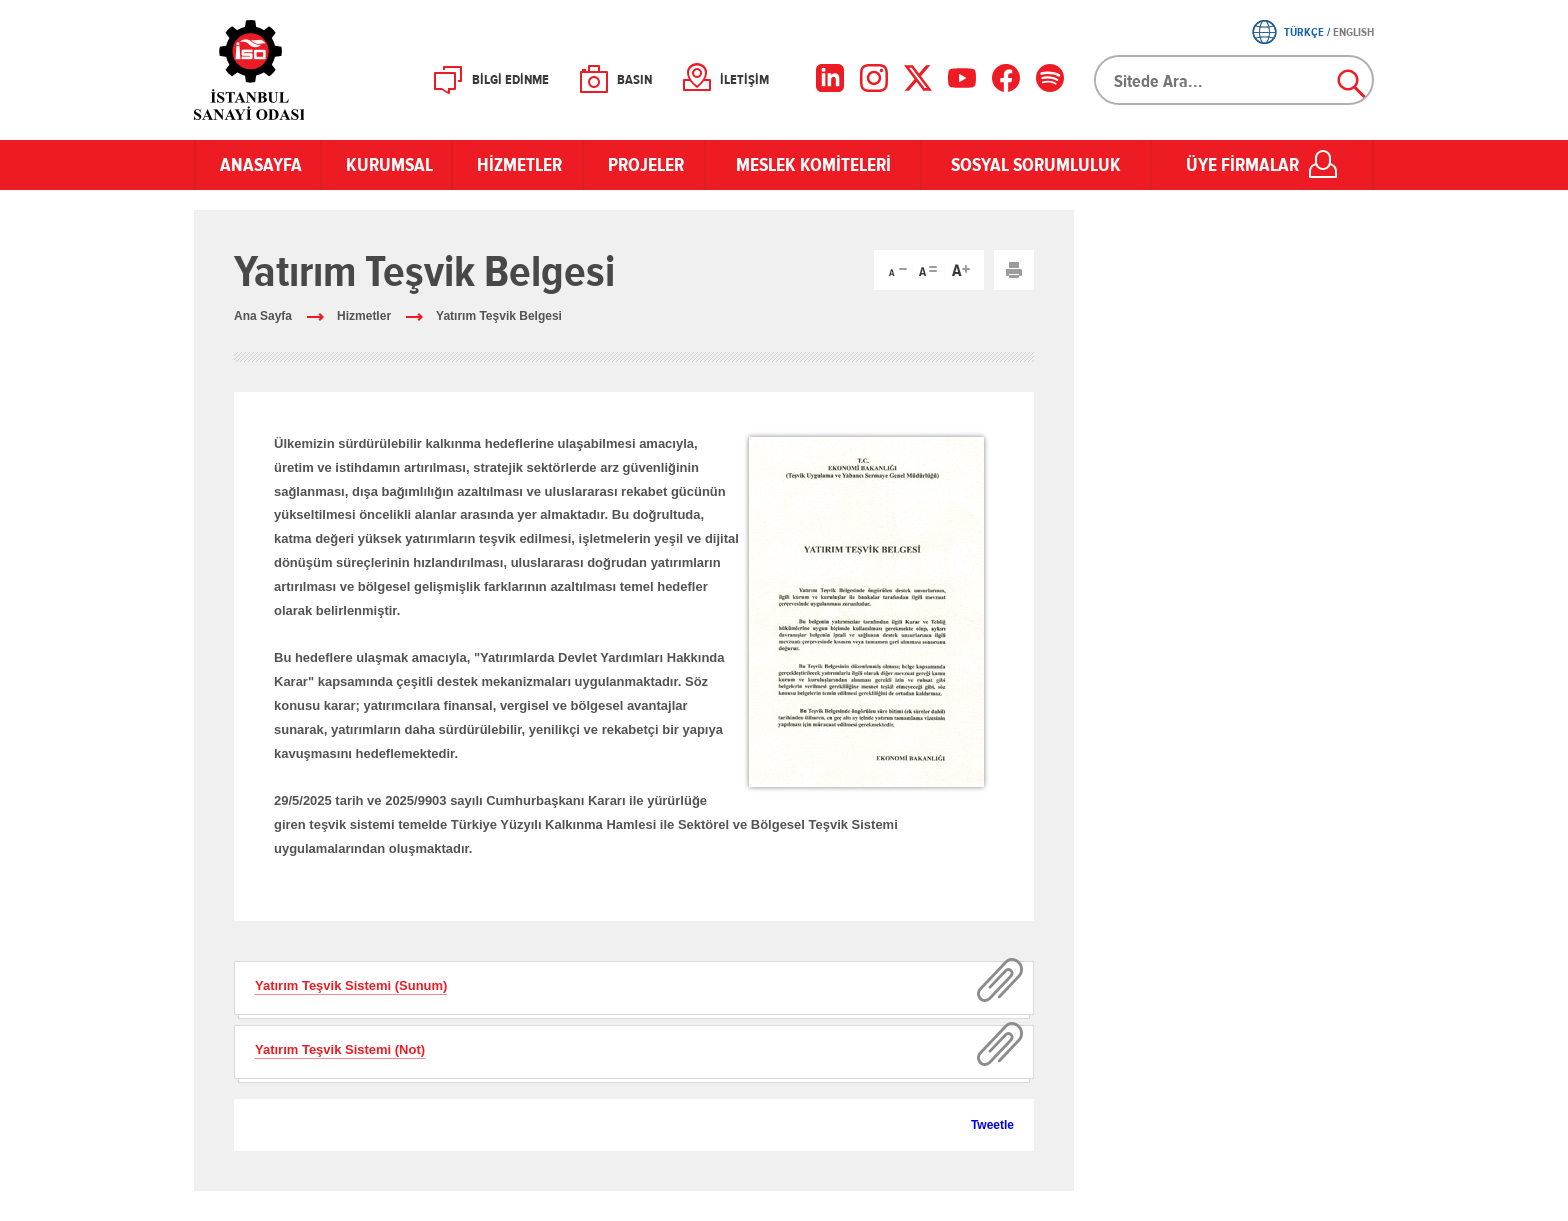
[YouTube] (962, 78)
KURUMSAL (386, 165)
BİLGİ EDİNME (510, 80)
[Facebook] (1006, 78)
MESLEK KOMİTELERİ (813, 165)
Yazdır (1014, 270)
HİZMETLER (517, 165)
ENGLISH (1353, 32)
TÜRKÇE (1304, 32)
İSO (301, 70)
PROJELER (644, 165)
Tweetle (992, 1125)
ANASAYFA (258, 165)
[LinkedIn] (830, 78)
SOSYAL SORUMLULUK (1036, 165)
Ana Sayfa (263, 316)
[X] (918, 78)
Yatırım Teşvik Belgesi (499, 316)
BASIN (634, 80)
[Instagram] (874, 78)
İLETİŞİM (744, 80)
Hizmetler (364, 316)
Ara (1352, 84)
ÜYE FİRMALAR (1242, 165)
